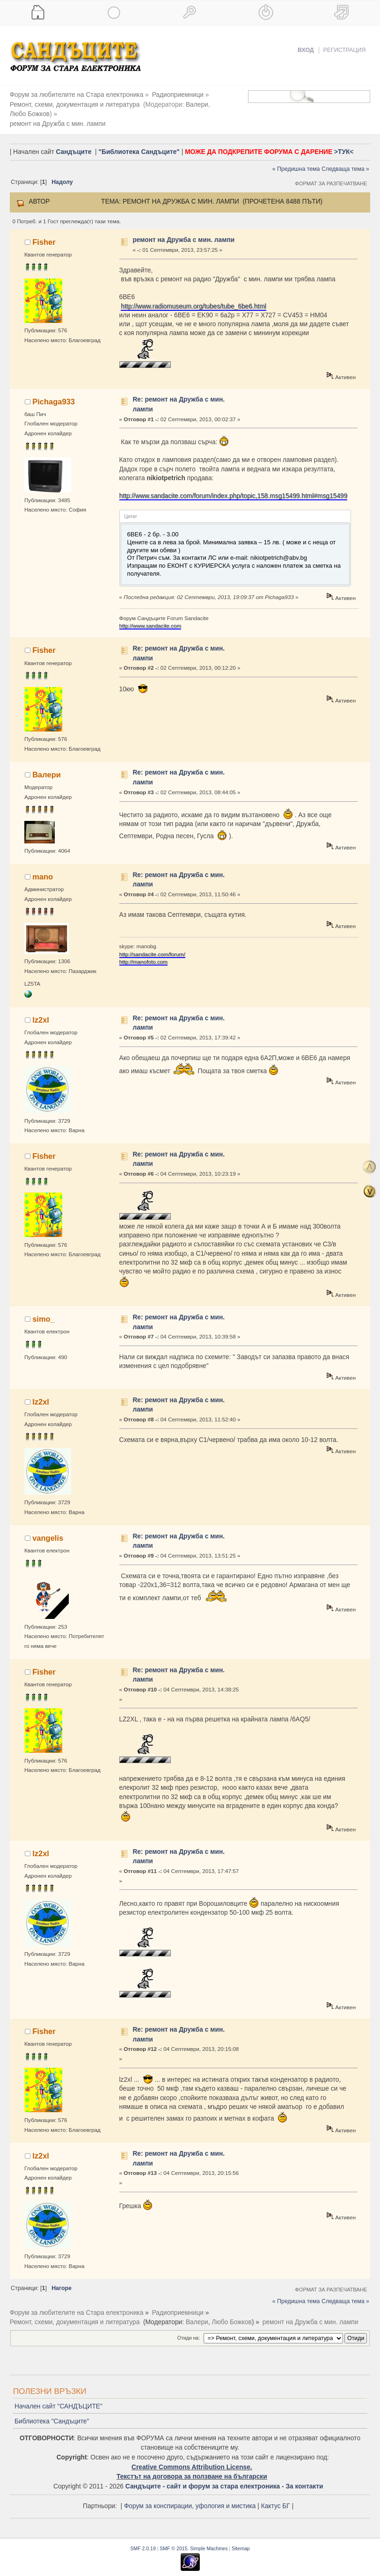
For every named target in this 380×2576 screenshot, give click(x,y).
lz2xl (40, 1010)
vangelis (47, 1528)
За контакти (304, 2476)
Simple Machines (208, 2539)
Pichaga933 (53, 392)
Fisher (44, 232)
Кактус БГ (275, 2496)
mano (42, 867)
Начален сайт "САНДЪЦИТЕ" (58, 2396)
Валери (197, 104)
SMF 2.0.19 (142, 2539)
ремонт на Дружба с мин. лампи (183, 230)
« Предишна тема (296, 159)
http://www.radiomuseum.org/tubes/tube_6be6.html (193, 296)
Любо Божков (232, 104)
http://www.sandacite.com (150, 616)
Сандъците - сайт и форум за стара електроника (202, 2476)
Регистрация (344, 50)
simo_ (43, 1309)
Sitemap (241, 2539)
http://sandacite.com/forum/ (152, 944)
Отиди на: (188, 2328)
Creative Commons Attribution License (191, 2457)
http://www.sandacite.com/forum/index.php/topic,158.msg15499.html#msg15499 (233, 486)
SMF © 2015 (173, 2539)
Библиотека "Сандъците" (52, 2411)
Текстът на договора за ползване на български (192, 2467)
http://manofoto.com (143, 952)
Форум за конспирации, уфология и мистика (190, 2496)
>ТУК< (343, 142)
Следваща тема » (345, 159)
